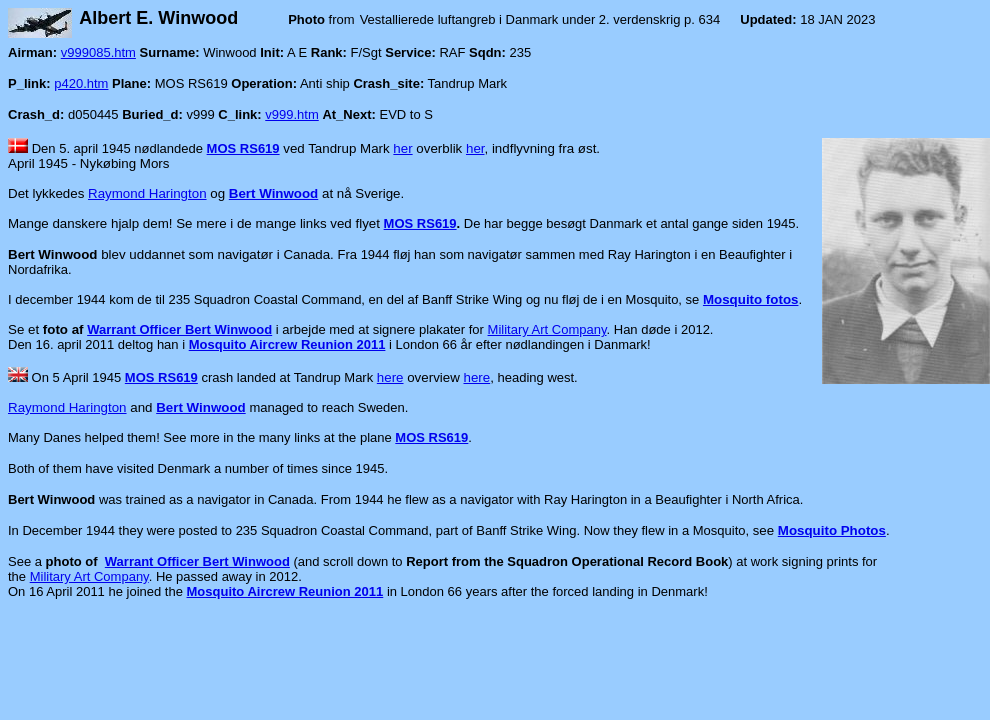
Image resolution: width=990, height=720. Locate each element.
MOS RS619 (243, 148)
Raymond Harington (147, 193)
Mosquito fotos (751, 299)
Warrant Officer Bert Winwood (179, 329)
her (402, 148)
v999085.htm (98, 52)
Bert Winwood (273, 193)
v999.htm (291, 114)
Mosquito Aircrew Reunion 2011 (287, 344)
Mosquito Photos (832, 530)
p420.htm (81, 83)
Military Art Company (547, 329)
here (390, 377)
